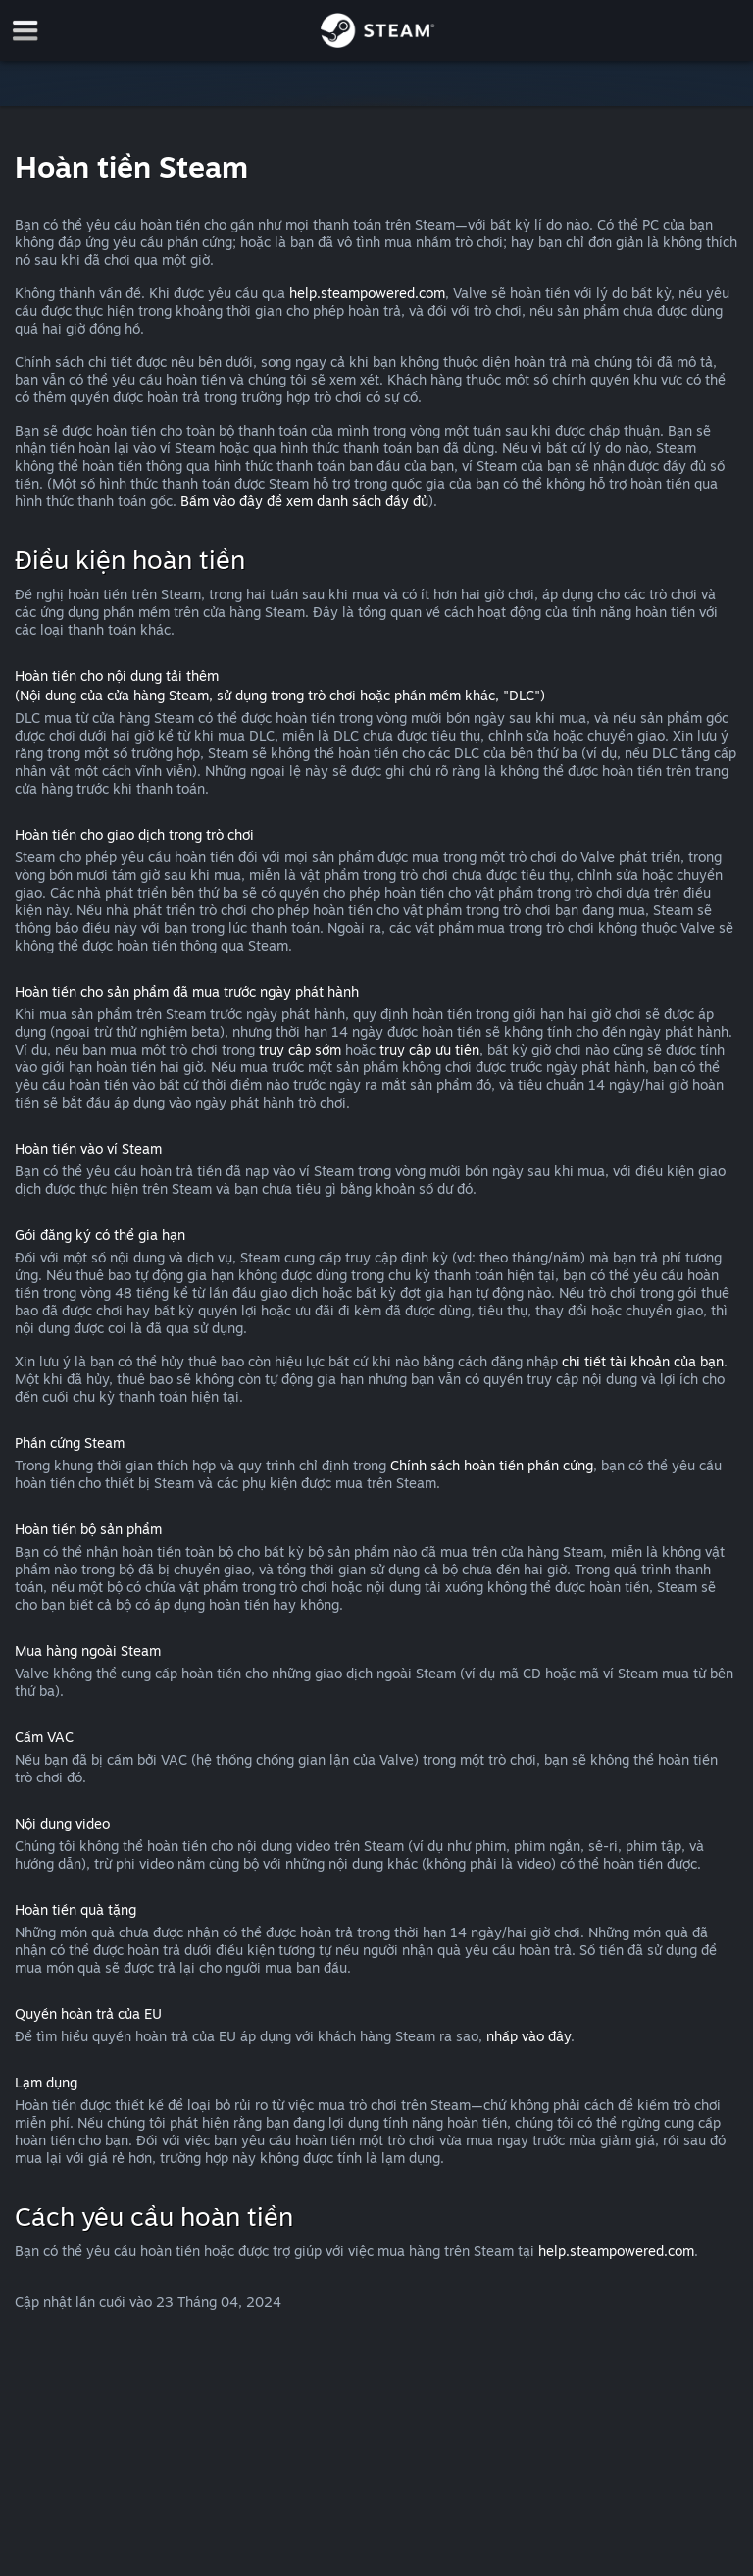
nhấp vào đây (528, 2036)
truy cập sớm (300, 1049)
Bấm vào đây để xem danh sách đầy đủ (304, 500)
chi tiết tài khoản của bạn (643, 1361)
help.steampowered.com (367, 292)
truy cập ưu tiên (429, 1049)
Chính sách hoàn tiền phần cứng (491, 1465)
